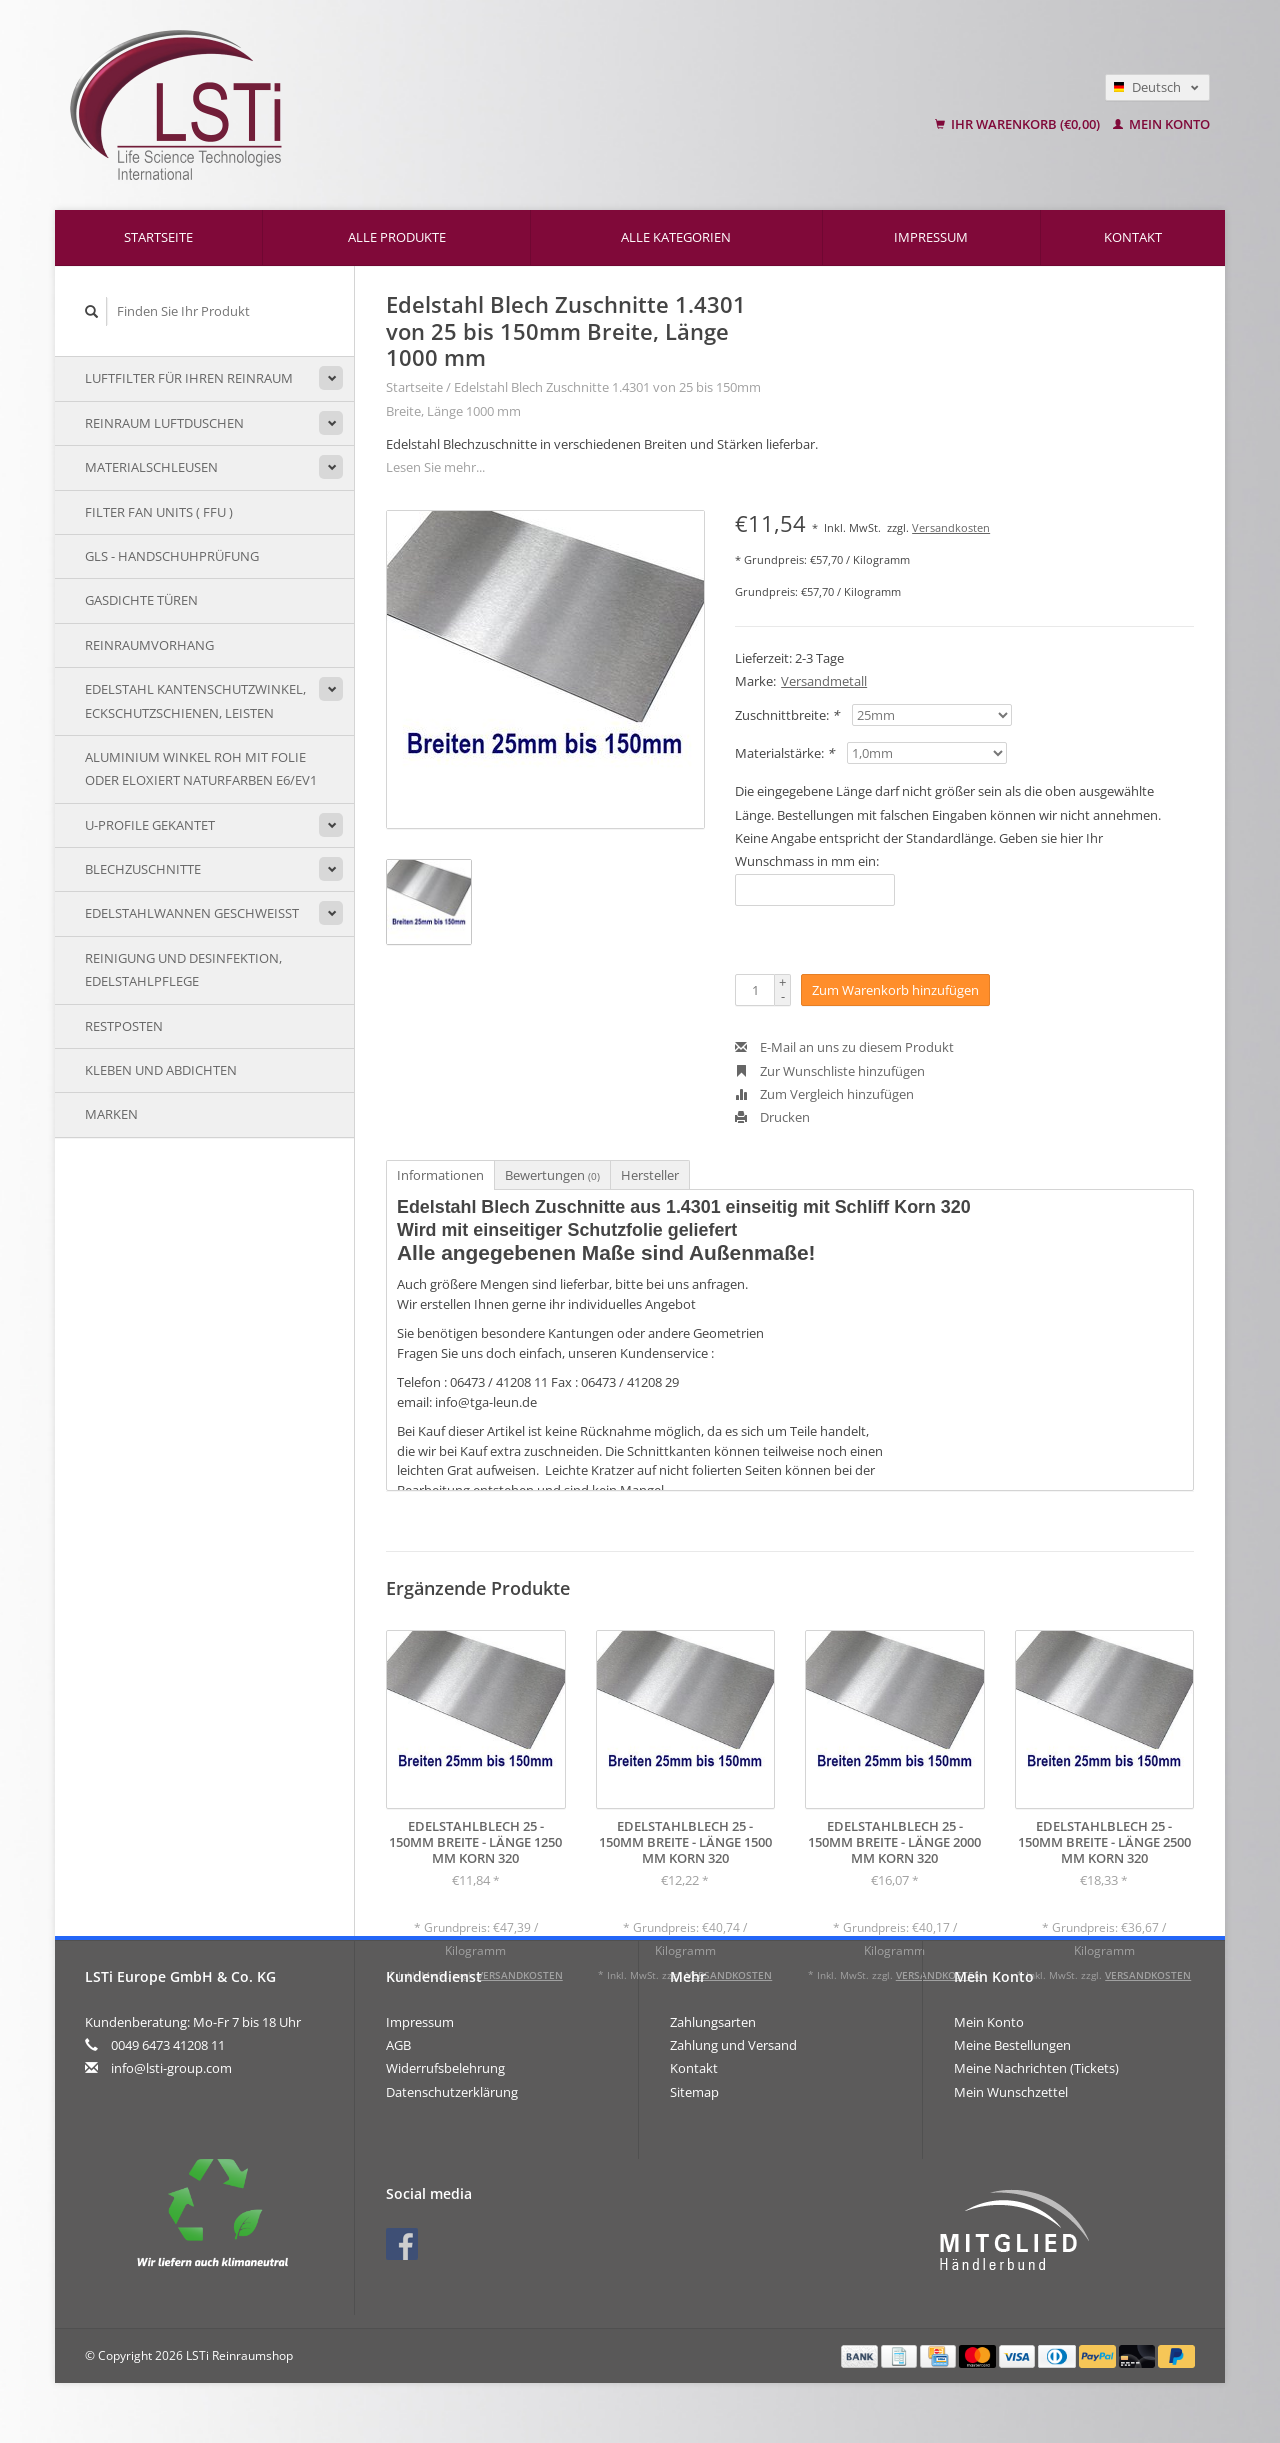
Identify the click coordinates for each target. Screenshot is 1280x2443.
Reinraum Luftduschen (164, 423)
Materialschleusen (151, 467)
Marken (111, 1114)
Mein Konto (1161, 124)
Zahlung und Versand (733, 2045)
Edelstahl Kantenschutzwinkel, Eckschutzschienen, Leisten (195, 700)
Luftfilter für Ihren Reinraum (189, 378)
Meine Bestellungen (1012, 2045)
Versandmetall (824, 681)
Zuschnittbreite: (787, 715)
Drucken (772, 1117)
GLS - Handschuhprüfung (172, 556)
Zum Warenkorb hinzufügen (895, 990)
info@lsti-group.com (171, 2068)
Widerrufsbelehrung (445, 2068)
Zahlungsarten (713, 2022)
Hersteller (650, 1175)
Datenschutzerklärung (452, 2092)
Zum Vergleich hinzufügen (824, 1094)
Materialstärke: (784, 753)
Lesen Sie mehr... (435, 467)
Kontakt (1133, 237)
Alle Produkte (397, 237)
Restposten (124, 1026)
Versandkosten (951, 527)
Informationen (440, 1175)
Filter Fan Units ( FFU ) (159, 512)
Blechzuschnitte (143, 869)
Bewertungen (552, 1175)
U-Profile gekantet (150, 825)
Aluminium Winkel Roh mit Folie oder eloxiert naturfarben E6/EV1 (201, 768)
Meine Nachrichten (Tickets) (1036, 2068)
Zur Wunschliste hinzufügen (830, 1071)
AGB (398, 2045)
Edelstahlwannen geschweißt (192, 913)
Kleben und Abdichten (161, 1070)
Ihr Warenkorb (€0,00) (1019, 124)
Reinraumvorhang (149, 645)
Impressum (931, 237)
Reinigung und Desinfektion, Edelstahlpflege (183, 969)
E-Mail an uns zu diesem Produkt (844, 1047)
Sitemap (694, 2092)
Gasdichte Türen (141, 600)
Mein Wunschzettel (1011, 2092)
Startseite (158, 237)
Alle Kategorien (676, 237)
